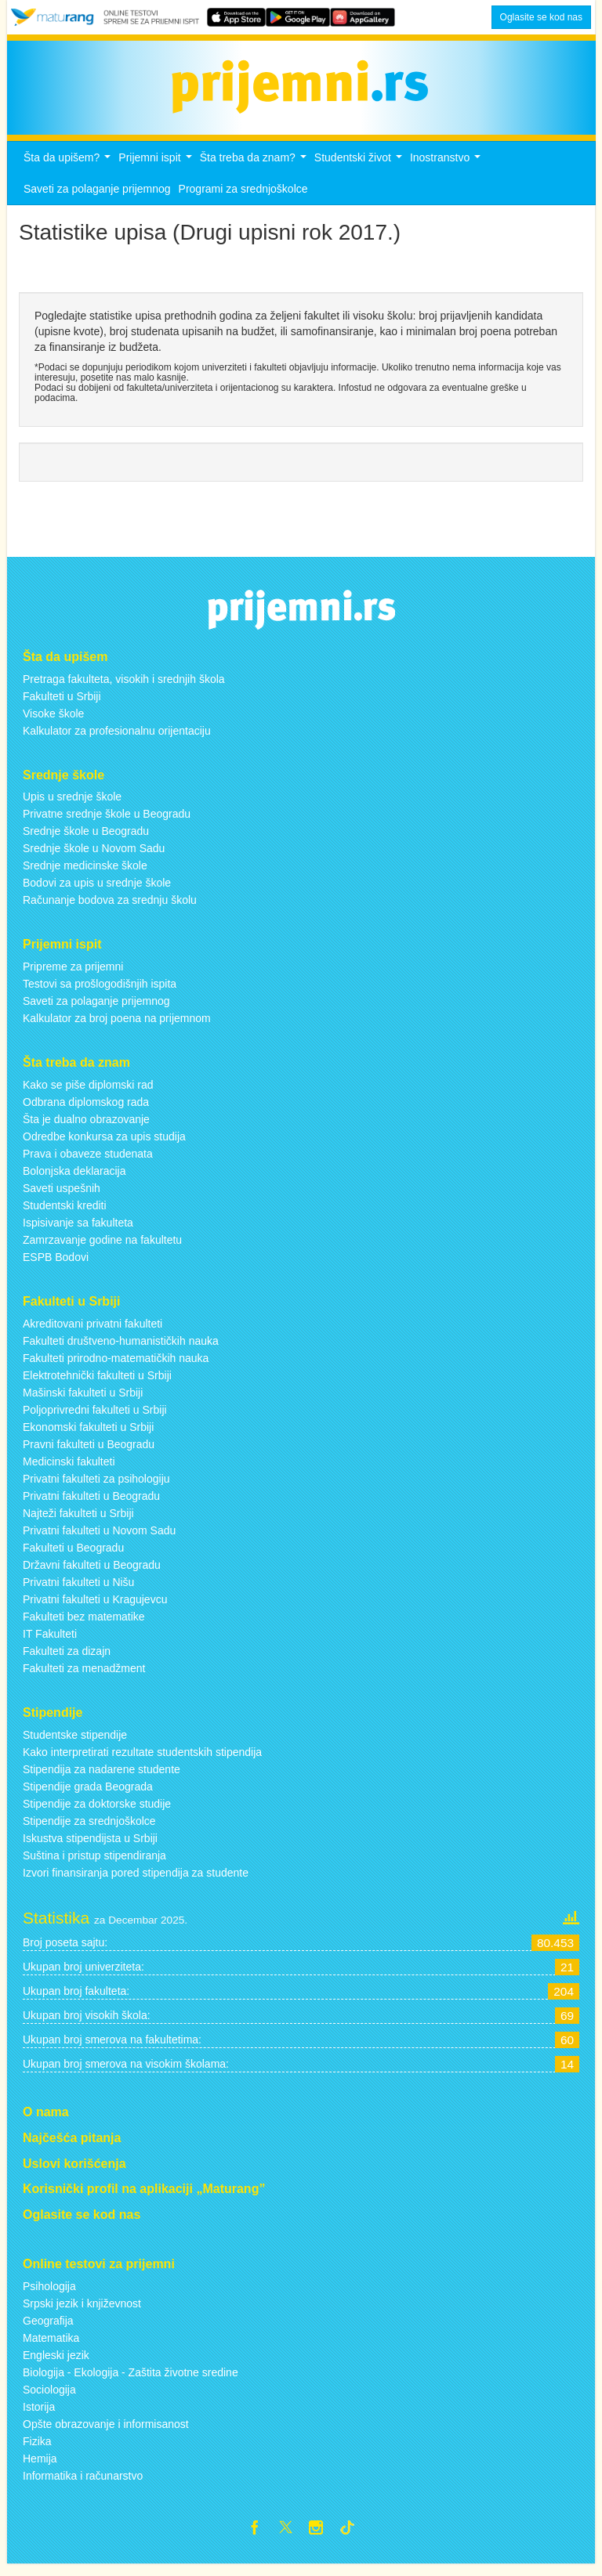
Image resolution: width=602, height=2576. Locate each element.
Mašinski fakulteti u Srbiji (83, 1401)
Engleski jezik (56, 2363)
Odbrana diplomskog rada (86, 1110)
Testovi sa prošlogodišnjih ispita (99, 992)
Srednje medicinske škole (85, 875)
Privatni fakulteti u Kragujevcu (95, 1608)
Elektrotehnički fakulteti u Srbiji (97, 1384)
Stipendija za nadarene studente (101, 1778)
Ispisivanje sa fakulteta (78, 1231)
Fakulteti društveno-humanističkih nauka (121, 1349)
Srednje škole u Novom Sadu (94, 857)
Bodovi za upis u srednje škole (97, 892)
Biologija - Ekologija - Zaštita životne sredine (130, 2381)
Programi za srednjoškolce (243, 197)
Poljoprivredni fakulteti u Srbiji (95, 1418)
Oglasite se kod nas (541, 17)
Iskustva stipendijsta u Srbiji (90, 1847)
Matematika (51, 2346)
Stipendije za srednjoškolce (89, 1829)
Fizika (37, 2450)
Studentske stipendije (75, 1743)
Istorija (39, 2415)
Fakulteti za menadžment (84, 1677)
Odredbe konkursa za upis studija (104, 1145)
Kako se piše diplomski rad (88, 1093)
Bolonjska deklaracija (74, 1179)
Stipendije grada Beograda (88, 1795)
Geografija (48, 2329)
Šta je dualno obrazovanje (86, 1128)
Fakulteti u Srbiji (62, 705)
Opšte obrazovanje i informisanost (106, 2432)
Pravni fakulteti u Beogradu (88, 1453)
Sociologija (49, 2398)
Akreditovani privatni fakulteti (92, 1332)
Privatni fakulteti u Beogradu (91, 1504)
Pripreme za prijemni (73, 975)
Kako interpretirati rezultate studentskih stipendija (142, 1760)
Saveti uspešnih (61, 1196)
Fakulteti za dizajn (67, 1659)
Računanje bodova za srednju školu (110, 909)
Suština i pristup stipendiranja (94, 1864)
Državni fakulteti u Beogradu (92, 1573)
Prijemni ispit (156, 170)
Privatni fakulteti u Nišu (78, 1590)
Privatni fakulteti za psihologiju (96, 1487)
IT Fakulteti (50, 1642)
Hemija (40, 2467)
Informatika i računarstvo (83, 2484)
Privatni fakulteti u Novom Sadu (99, 1539)
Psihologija (49, 2295)
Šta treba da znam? (255, 170)
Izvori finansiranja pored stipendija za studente (135, 1881)
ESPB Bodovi (56, 1265)
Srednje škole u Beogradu (86, 840)
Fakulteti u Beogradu (73, 1556)
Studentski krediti (65, 1214)
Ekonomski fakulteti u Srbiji (88, 1435)
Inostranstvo (447, 170)
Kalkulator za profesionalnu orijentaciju (117, 739)
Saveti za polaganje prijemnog (97, 197)
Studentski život (360, 170)
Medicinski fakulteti (69, 1470)
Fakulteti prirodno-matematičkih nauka (116, 1366)
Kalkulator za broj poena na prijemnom (117, 1026)
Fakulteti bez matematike (84, 1625)
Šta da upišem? (69, 170)
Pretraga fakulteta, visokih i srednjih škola (124, 687)
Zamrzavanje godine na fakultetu (102, 1248)
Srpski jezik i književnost (82, 2312)
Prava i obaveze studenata (88, 1162)
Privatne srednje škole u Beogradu (106, 823)
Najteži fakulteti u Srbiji (78, 1521)
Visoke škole (53, 722)
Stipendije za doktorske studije (97, 1812)
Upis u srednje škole (72, 806)
